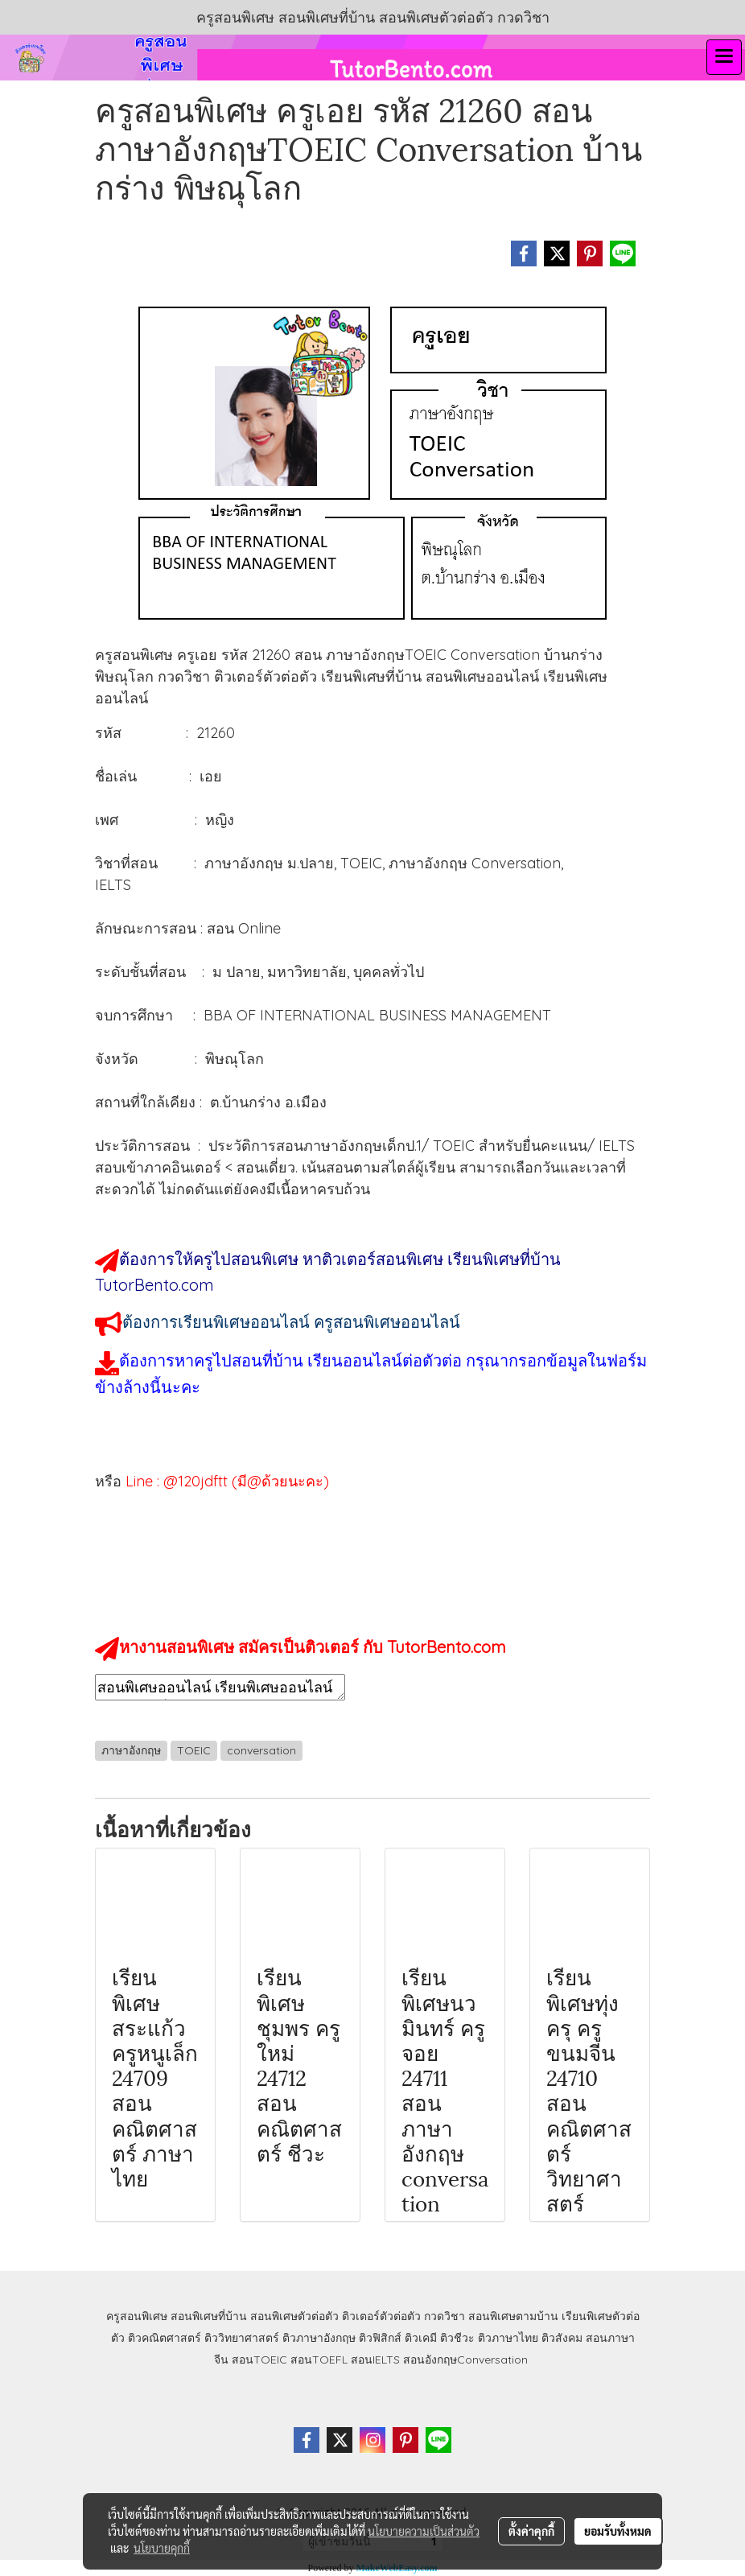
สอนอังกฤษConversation (465, 2359)
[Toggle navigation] (724, 57)
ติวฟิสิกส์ (380, 2338)
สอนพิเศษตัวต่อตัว (294, 2316)
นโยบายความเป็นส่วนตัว (424, 2531)
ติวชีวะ (457, 2338)
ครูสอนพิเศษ (136, 2316)
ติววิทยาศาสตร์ (241, 2338)
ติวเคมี (421, 2338)
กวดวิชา (444, 2316)
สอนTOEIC (259, 2359)
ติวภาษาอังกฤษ (319, 2338)
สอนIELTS (375, 2359)
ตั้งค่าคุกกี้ (531, 2531)
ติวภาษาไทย (508, 2338)
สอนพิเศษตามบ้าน (513, 2316)
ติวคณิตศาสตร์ (164, 2338)
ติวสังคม (561, 2338)
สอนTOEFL (319, 2359)
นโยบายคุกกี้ (162, 2548)
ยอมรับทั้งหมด (618, 2531)
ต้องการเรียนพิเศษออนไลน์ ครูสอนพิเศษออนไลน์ (291, 1322)
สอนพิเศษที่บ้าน (209, 2316)
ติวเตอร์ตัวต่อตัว (381, 2316)
